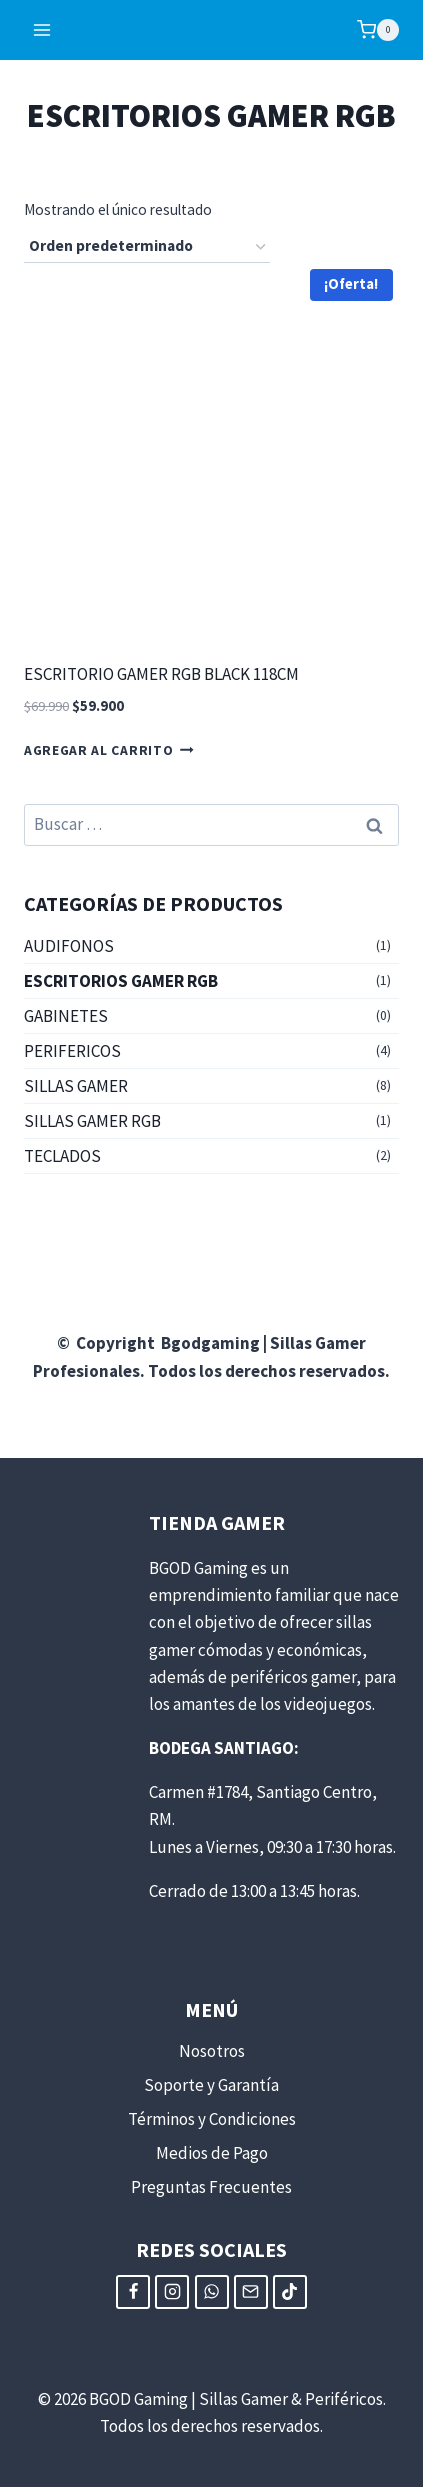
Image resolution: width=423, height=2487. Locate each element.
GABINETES (66, 1016)
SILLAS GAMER (76, 1086)
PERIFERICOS (72, 1051)
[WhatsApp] (212, 2292)
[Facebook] (133, 2292)
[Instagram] (172, 2292)
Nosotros (212, 2051)
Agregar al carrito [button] (109, 750)
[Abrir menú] (42, 29)
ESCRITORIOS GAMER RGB (121, 981)
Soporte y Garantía (211, 2085)
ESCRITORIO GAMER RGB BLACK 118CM (161, 674)
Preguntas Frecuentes (211, 2187)
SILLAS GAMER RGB (92, 1121)
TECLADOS (62, 1156)
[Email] (251, 2292)
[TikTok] (290, 2292)
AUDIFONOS (69, 946)
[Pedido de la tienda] (147, 247)
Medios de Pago (212, 2153)
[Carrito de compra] (378, 30)
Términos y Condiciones (212, 2119)
